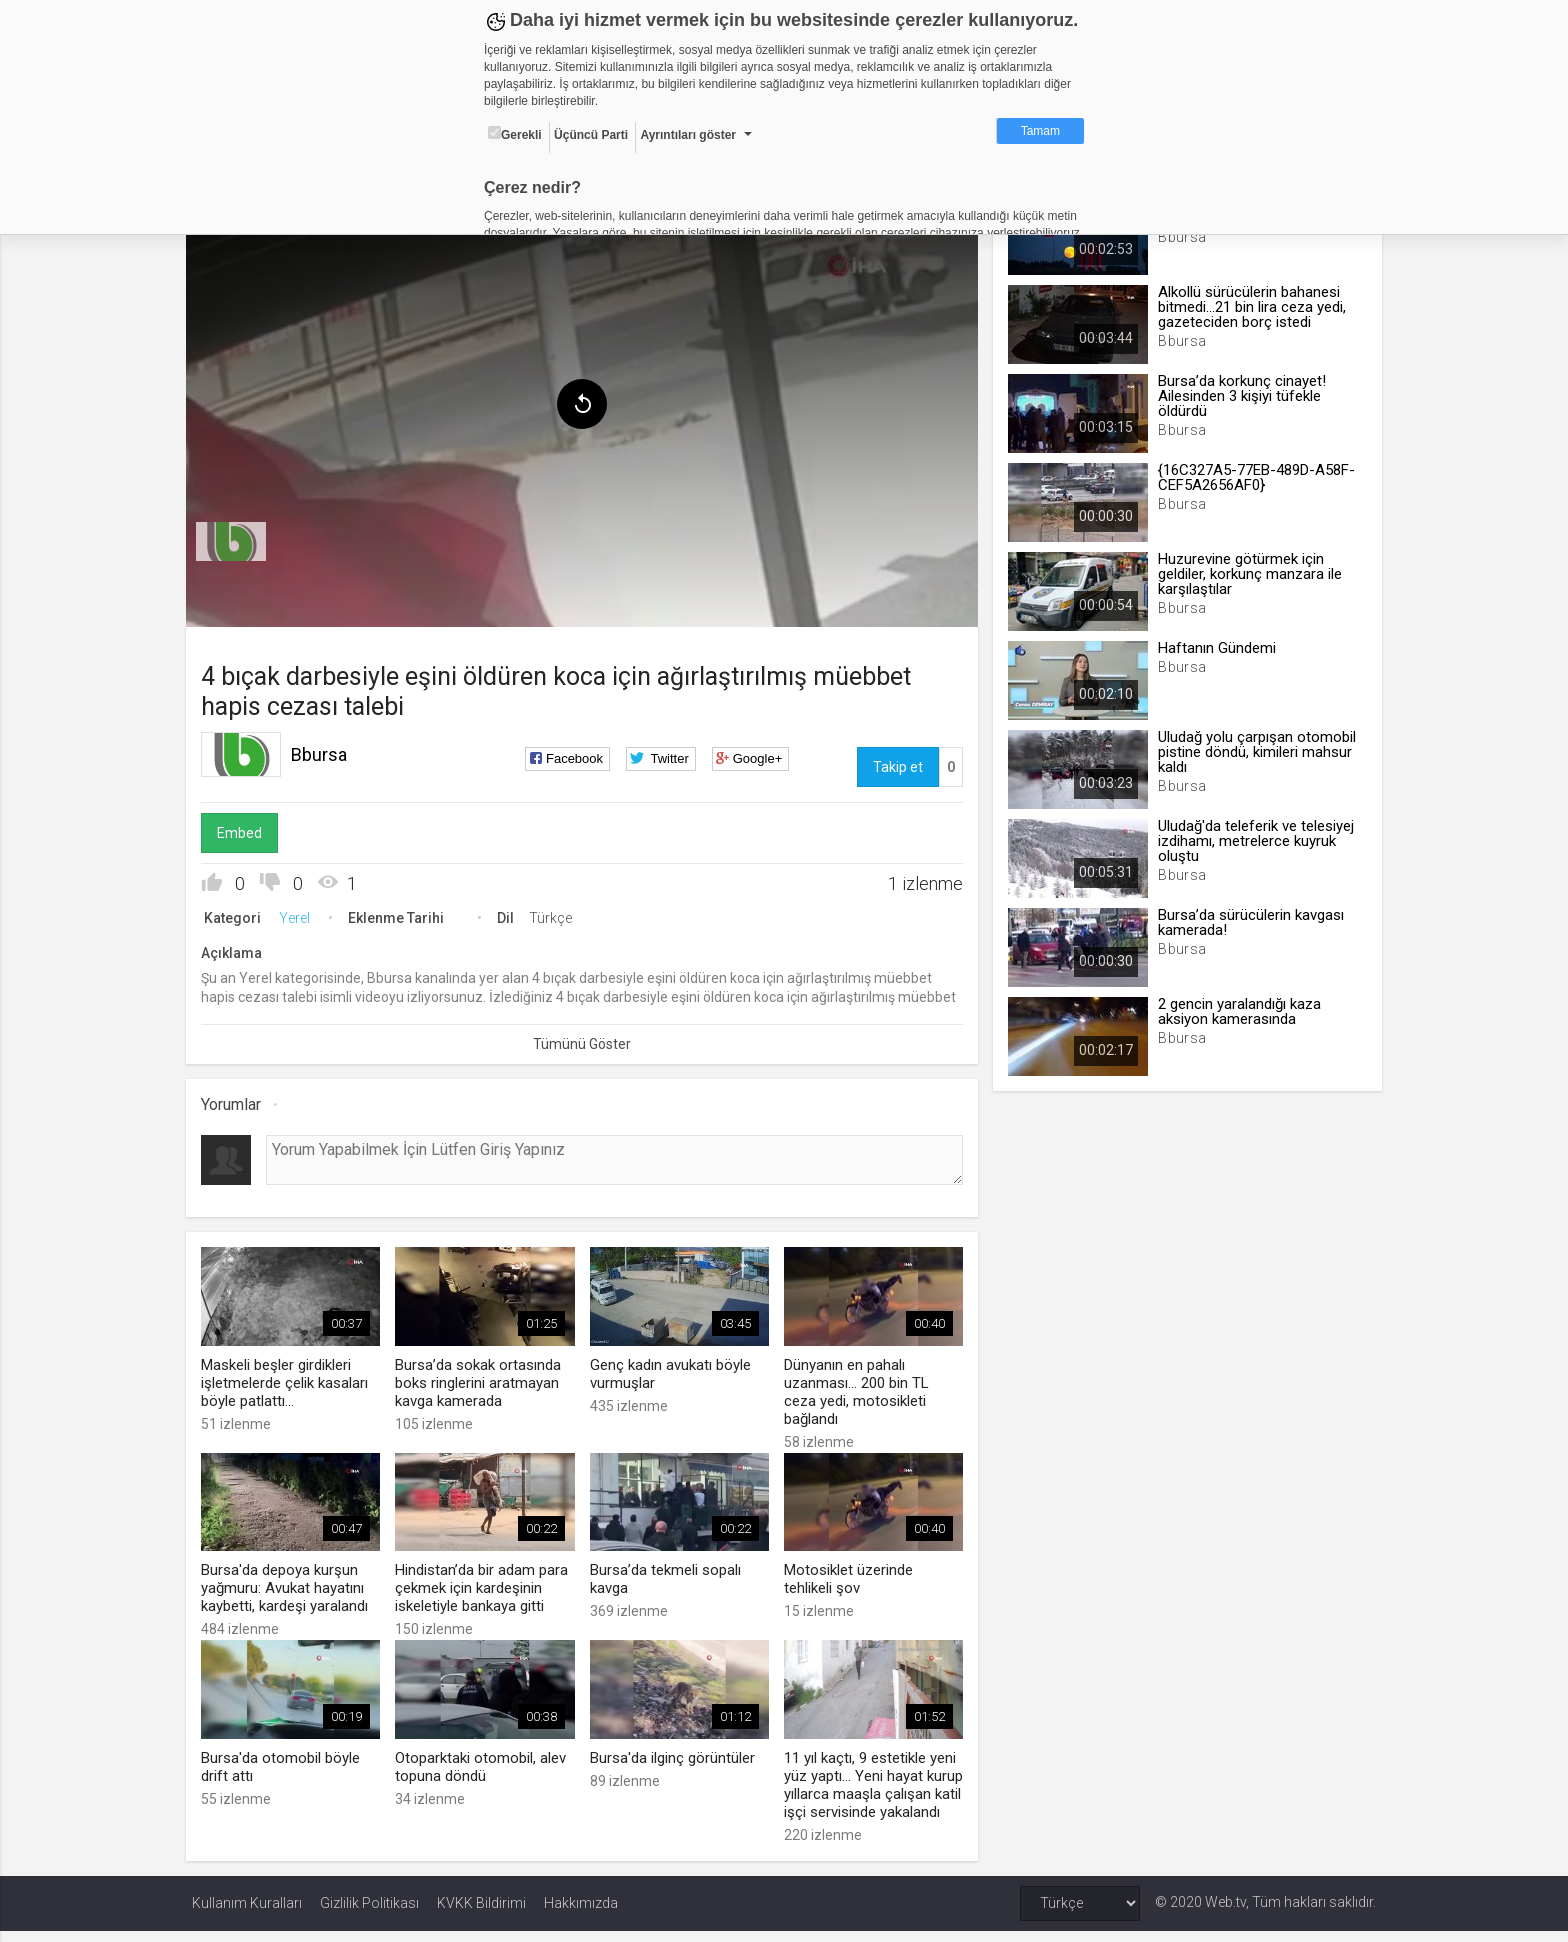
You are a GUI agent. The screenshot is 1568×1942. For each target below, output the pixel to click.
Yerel (300, 914)
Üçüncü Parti (591, 135)
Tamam (1040, 131)
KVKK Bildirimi (481, 1914)
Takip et (896, 763)
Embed (245, 829)
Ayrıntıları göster (688, 135)
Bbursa (325, 750)
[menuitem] (237, 538)
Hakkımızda (581, 1914)
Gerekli (515, 134)
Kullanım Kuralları (247, 1914)
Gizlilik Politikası (369, 1914)
